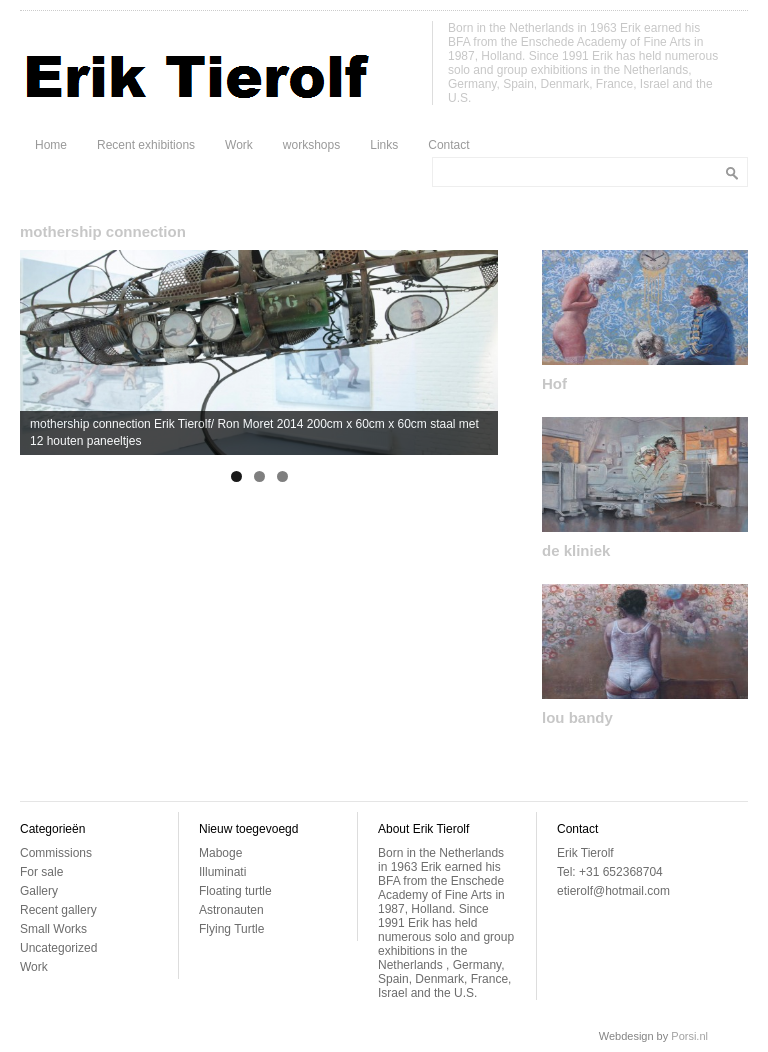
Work (239, 145)
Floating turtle (235, 891)
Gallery (39, 891)
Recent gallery (58, 910)
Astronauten (231, 910)
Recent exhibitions (146, 145)
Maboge (220, 853)
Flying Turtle (231, 929)
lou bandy (577, 717)
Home (51, 145)
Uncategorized (58, 948)
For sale (41, 872)
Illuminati (222, 872)
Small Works (53, 929)
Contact (448, 145)
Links (384, 145)
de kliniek (576, 550)
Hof (554, 383)
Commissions (56, 853)
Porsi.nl (689, 1036)
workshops (311, 145)
